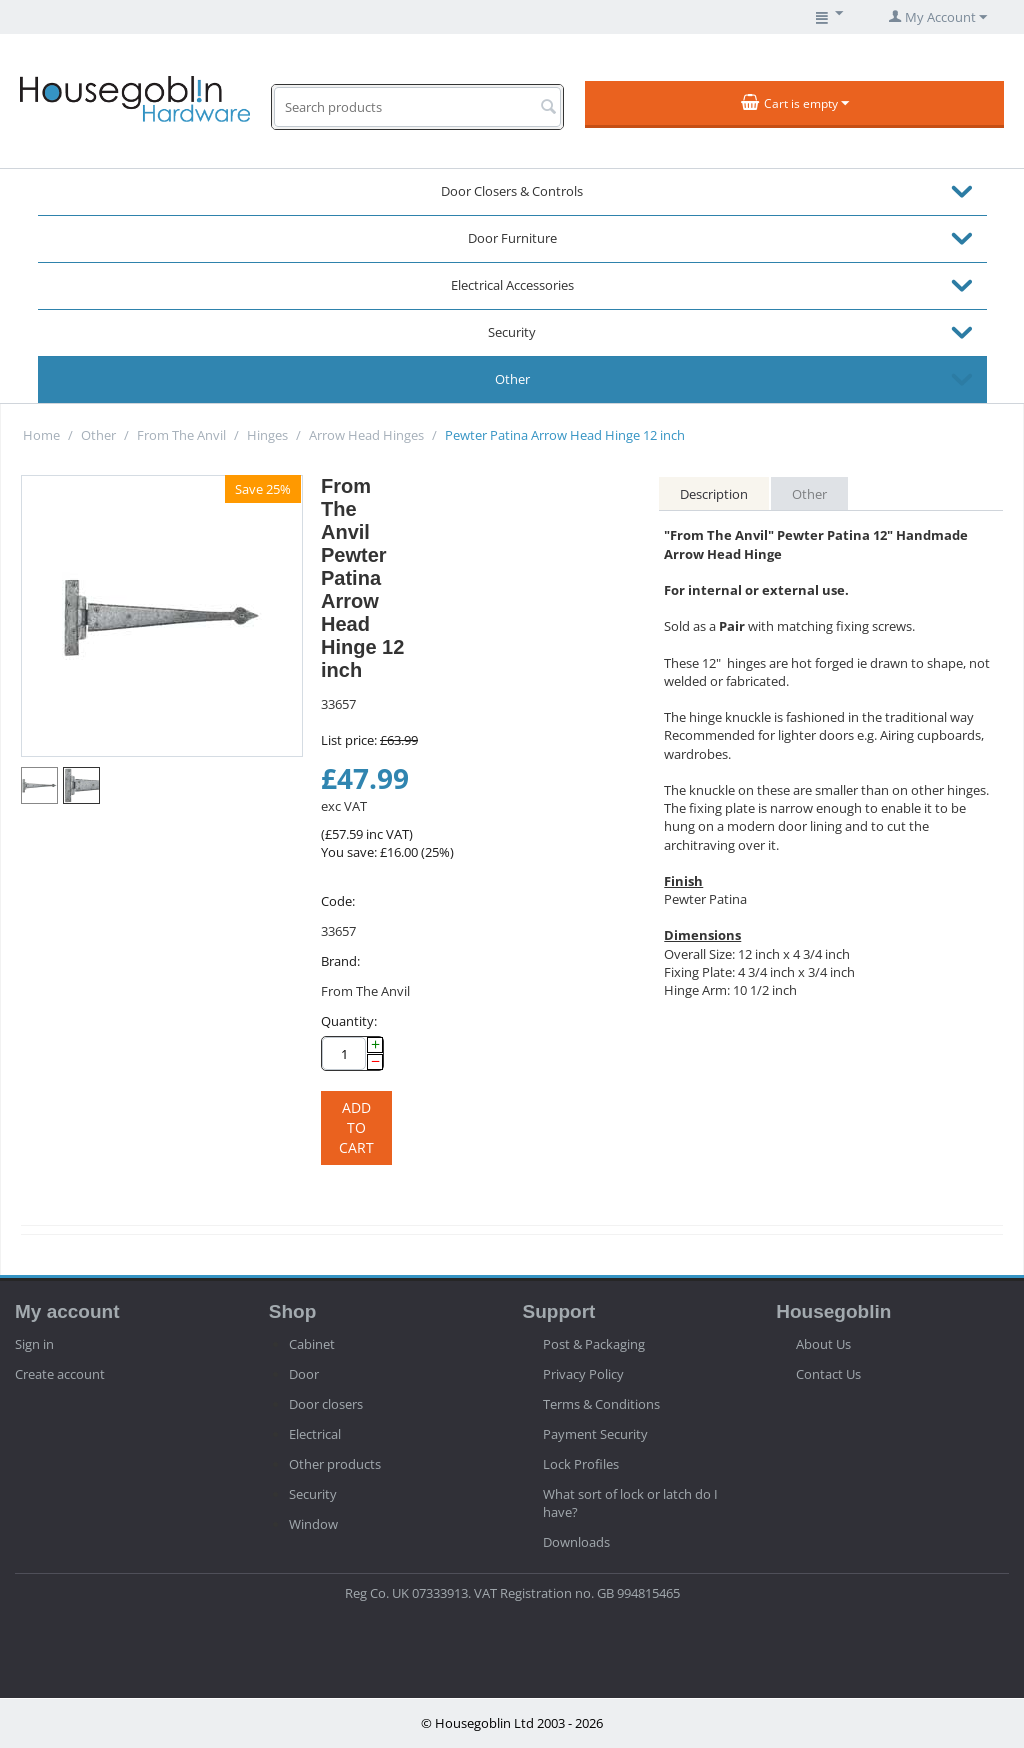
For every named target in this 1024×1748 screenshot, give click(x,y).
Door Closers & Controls (512, 191)
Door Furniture (512, 238)
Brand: (340, 961)
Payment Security (595, 1434)
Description (714, 494)
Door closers (326, 1404)
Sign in (34, 1344)
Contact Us (828, 1374)
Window (313, 1524)
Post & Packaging (594, 1344)
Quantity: (349, 1021)
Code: (338, 901)
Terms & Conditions (601, 1404)
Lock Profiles (581, 1464)
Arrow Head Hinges (366, 435)
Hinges (267, 435)
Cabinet (312, 1344)
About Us (823, 1344)
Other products (335, 1464)
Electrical (315, 1434)
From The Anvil (181, 435)
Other (512, 379)
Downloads (576, 1542)
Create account (60, 1374)
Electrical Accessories (512, 285)
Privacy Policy (583, 1374)
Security (512, 332)
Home (41, 435)
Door (304, 1374)
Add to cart (356, 1127)
